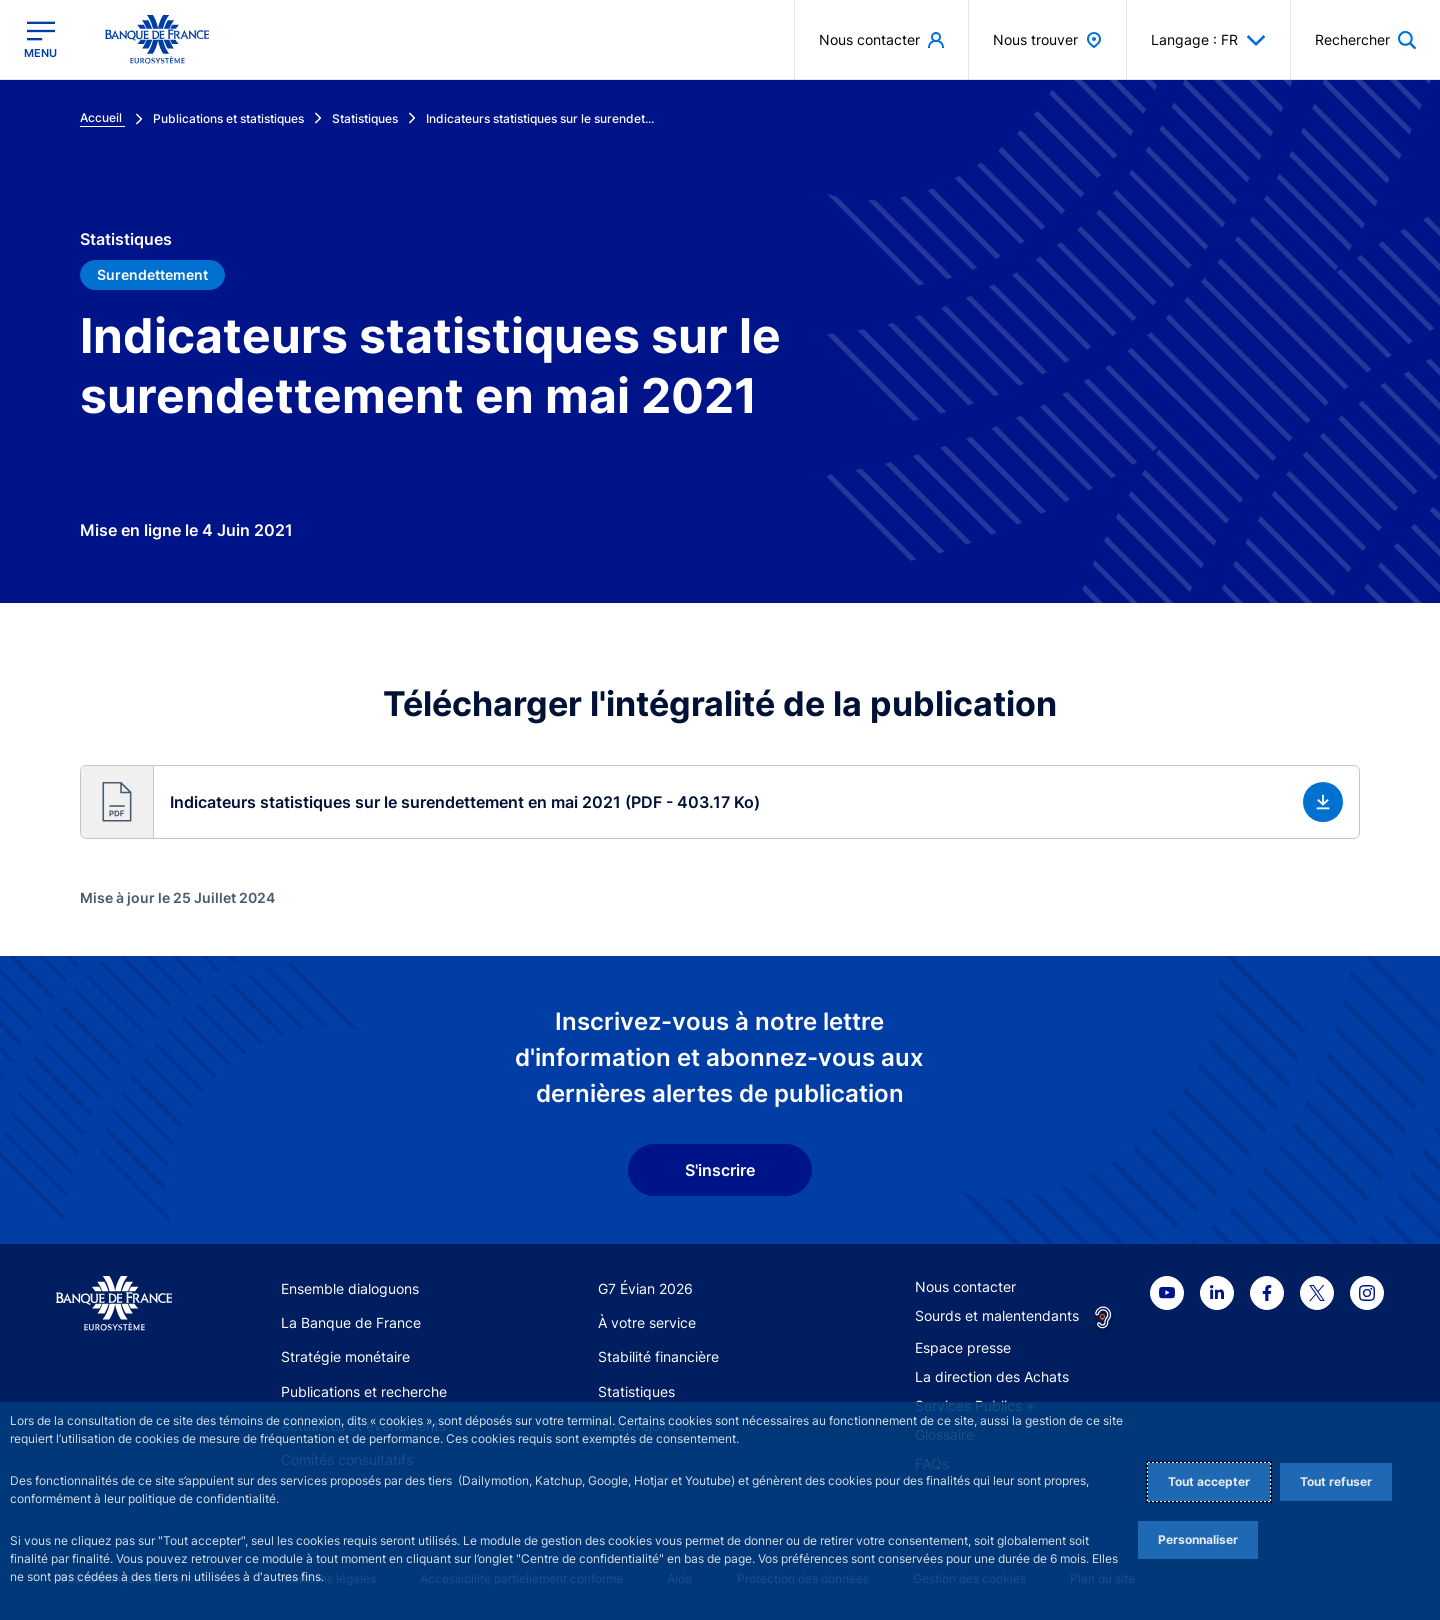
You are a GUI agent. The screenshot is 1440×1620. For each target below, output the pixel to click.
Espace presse (963, 1347)
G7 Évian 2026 (645, 1288)
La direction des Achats (992, 1376)
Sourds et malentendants (997, 1315)
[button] (1365, 39)
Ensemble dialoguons (350, 1288)
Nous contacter (965, 1286)
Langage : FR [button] (1208, 40)
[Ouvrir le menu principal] (40, 39)
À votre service (647, 1322)
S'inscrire (720, 1170)
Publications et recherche (364, 1391)
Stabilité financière (658, 1356)
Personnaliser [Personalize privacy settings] (1198, 1539)
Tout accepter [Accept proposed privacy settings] (1209, 1481)
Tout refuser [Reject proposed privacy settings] (1336, 1481)
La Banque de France (351, 1322)
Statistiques (636, 1391)
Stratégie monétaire (345, 1356)
